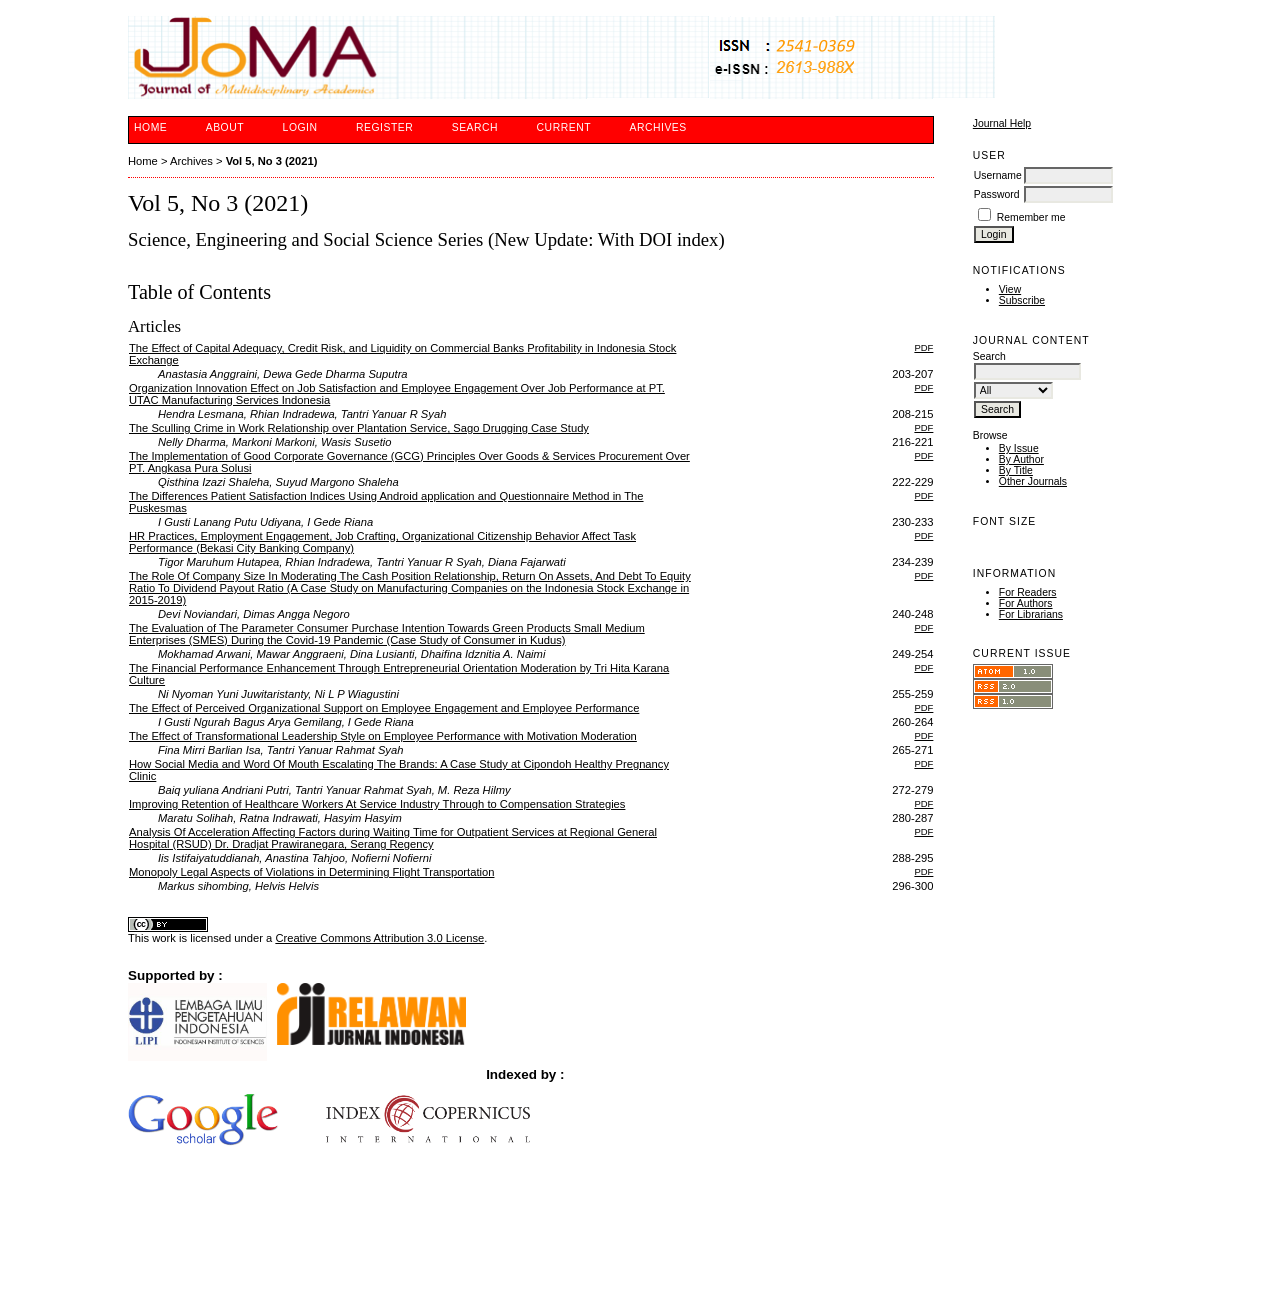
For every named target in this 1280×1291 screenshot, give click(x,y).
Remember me (1031, 217)
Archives (657, 127)
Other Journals (1033, 481)
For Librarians (1031, 614)
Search (475, 127)
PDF (923, 347)
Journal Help (1002, 123)
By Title (1016, 470)
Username (998, 175)
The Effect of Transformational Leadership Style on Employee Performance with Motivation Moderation (383, 736)
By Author (1021, 459)
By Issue (1019, 448)
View (1010, 289)
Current (564, 127)
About (225, 127)
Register (384, 127)
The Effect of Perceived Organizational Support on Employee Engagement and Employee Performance (384, 708)
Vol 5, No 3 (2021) (272, 161)
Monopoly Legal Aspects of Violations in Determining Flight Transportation (311, 872)
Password (997, 194)
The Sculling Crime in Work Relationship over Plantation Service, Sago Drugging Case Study (359, 428)
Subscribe (1022, 300)
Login (300, 127)
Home (150, 127)
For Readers (1028, 592)
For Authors (1026, 603)
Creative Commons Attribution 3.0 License (379, 938)
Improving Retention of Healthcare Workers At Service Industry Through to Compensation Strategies (377, 804)
